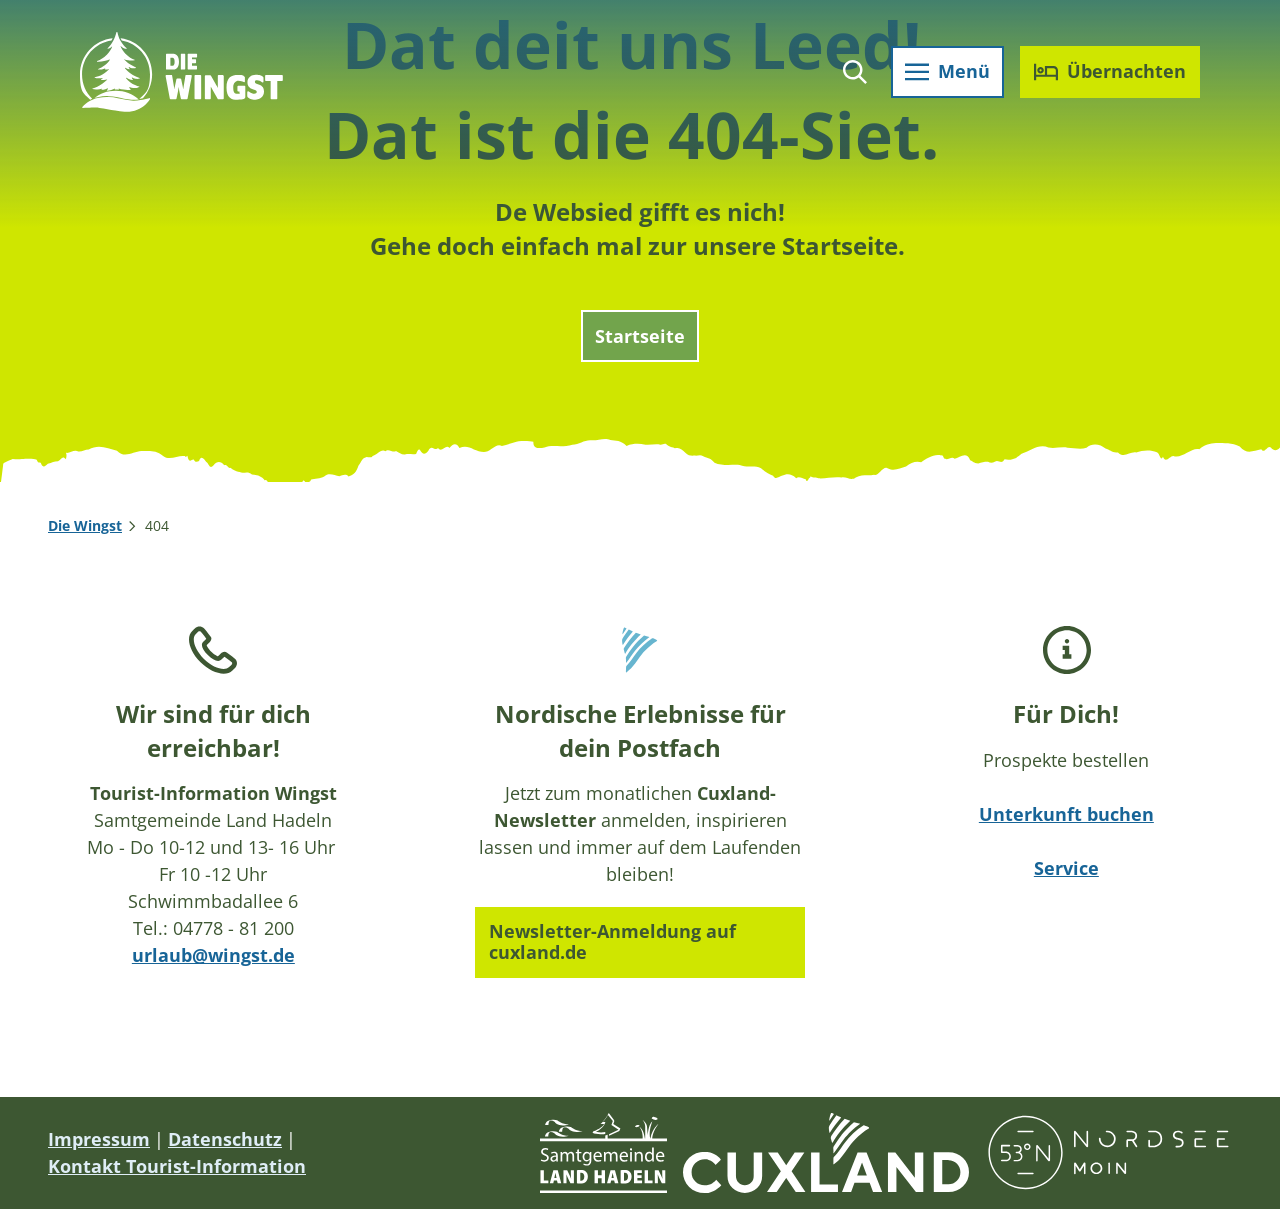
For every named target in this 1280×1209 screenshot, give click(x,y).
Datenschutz (225, 1139)
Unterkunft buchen (1066, 814)
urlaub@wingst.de (213, 956)
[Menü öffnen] (947, 72)
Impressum (99, 1139)
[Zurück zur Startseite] (181, 72)
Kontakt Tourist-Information (177, 1166)
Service (1066, 868)
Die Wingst (85, 525)
